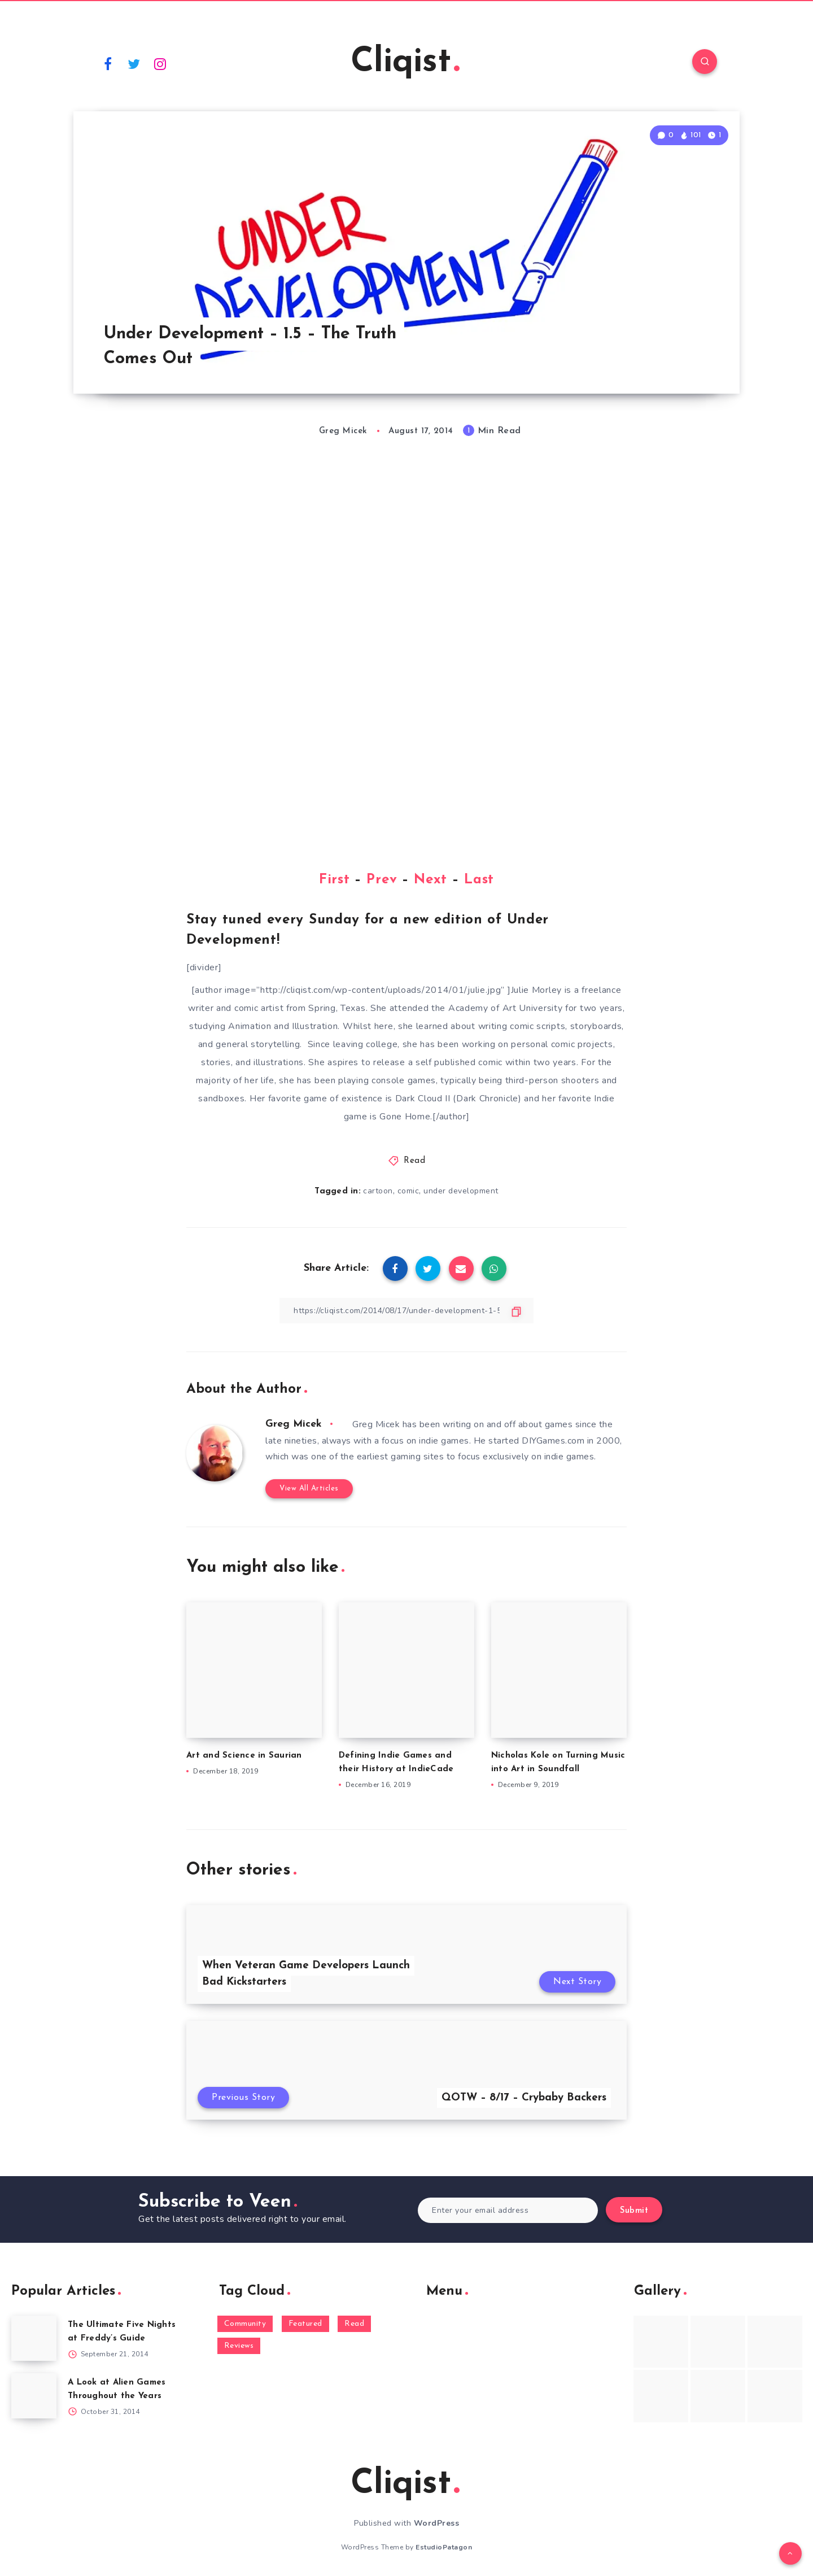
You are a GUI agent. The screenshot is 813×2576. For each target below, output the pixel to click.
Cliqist (405, 63)
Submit (634, 2211)
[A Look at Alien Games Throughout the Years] (33, 2395)
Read (414, 1161)
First (334, 880)
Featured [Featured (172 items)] (305, 2324)
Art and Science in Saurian (244, 1755)
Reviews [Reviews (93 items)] (239, 2346)
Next (430, 880)
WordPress (437, 2523)
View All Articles (309, 1488)
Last (479, 880)
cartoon (378, 1190)
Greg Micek (293, 1424)
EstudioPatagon (444, 2547)
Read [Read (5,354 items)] (354, 2324)
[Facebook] (108, 63)
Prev (381, 880)
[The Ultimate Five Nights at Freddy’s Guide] (33, 2338)
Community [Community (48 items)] (245, 2324)
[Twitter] (134, 63)
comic (408, 1190)
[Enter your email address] (508, 2210)
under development (461, 1190)
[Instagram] (160, 63)
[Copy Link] (406, 1310)
